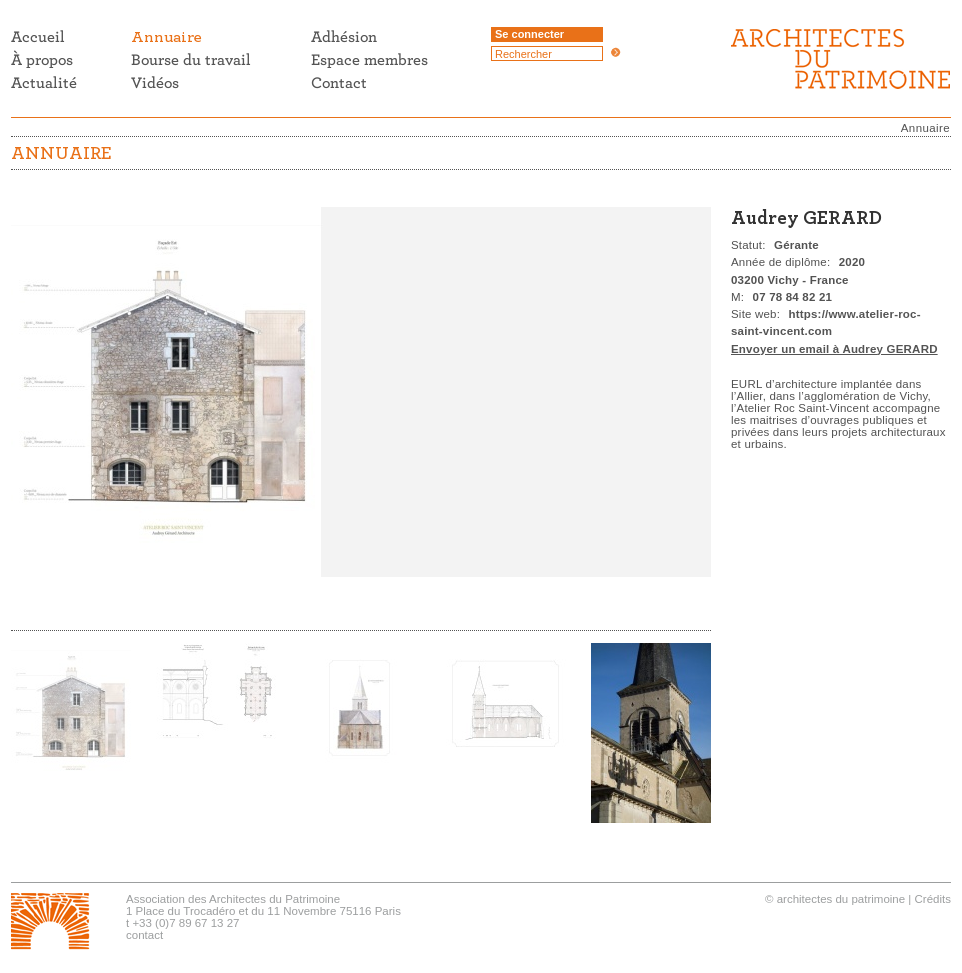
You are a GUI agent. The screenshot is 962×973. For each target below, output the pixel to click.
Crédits (933, 899)
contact (144, 935)
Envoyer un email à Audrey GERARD (834, 349)
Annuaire (925, 128)
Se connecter (529, 34)
